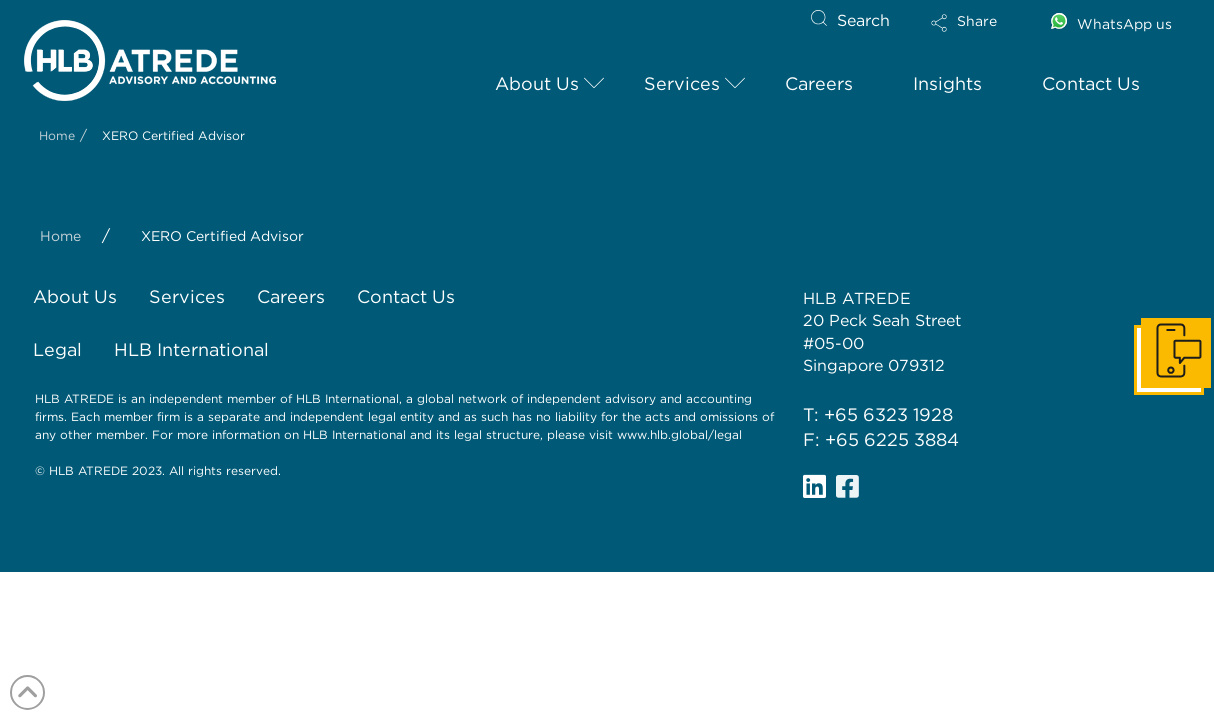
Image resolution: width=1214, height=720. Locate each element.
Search (863, 20)
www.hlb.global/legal (679, 434)
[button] (981, 36)
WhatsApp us (1124, 24)
